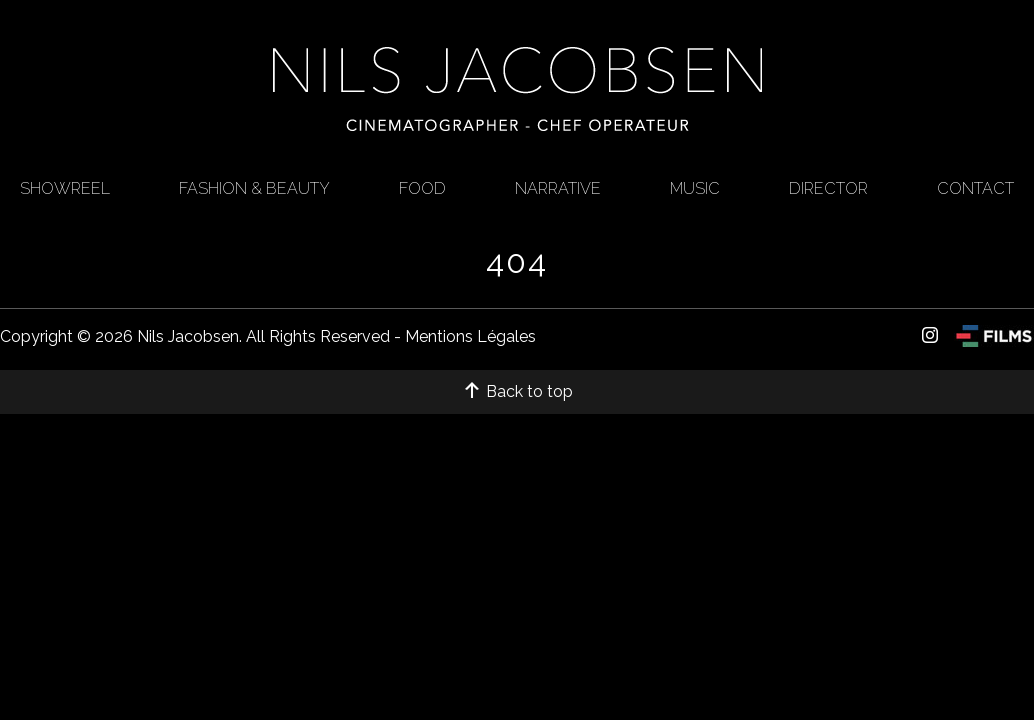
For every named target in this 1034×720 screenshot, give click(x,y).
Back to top (517, 391)
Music (695, 188)
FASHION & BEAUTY (254, 188)
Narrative (558, 188)
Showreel (65, 188)
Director (828, 188)
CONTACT (975, 188)
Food (422, 188)
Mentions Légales (470, 336)
